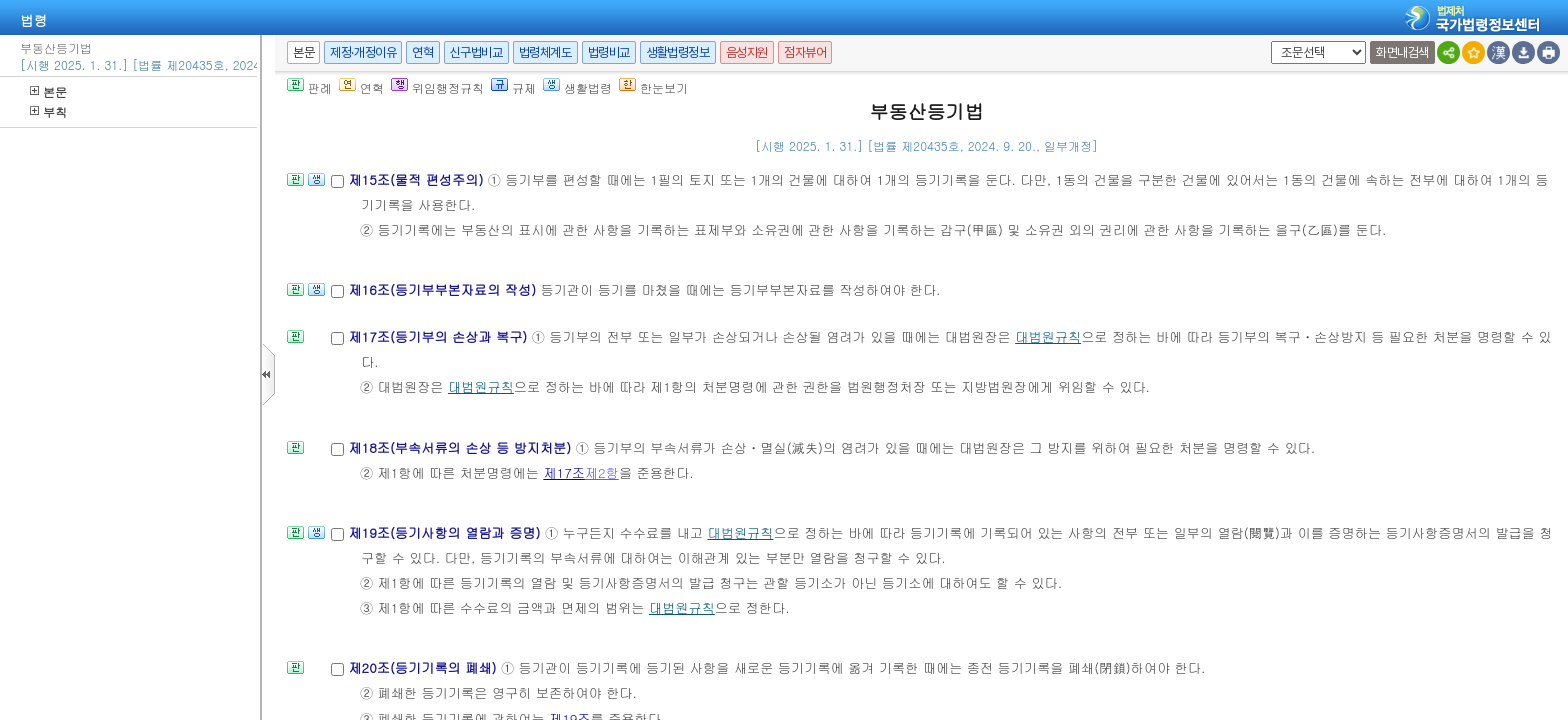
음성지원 (747, 52)
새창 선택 (1267, 41)
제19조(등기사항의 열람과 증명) (446, 532)
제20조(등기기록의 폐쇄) (424, 667)
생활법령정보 (678, 52)
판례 (309, 87)
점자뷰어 (805, 52)
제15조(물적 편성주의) (417, 179)
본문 (48, 91)
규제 (513, 87)
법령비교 (609, 52)
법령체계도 (545, 52)
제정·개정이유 (363, 52)
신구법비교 (476, 52)
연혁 (422, 52)
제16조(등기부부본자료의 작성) (444, 289)
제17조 (564, 472)
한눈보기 (653, 87)
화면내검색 (1402, 52)
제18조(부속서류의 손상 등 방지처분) (461, 447)
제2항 (602, 472)
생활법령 (577, 87)
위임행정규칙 (437, 87)
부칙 (48, 111)
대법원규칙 (1048, 336)
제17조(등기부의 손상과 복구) (439, 336)
